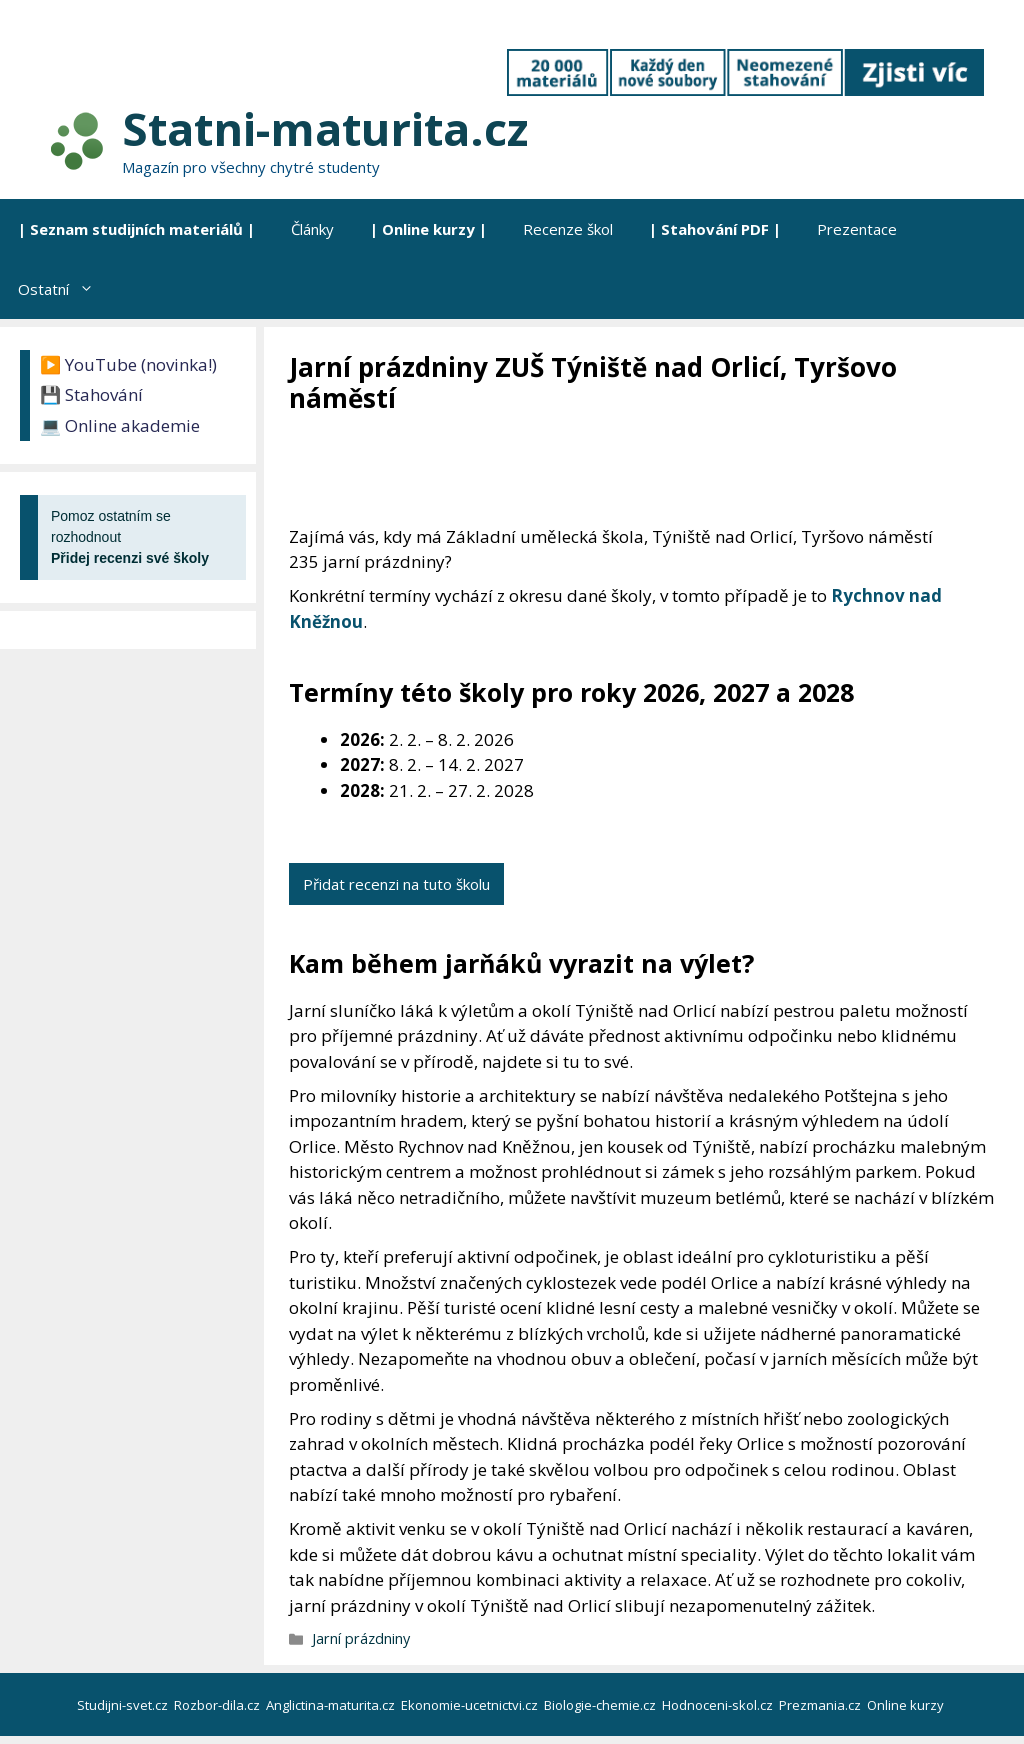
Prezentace (857, 229)
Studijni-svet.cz (124, 1705)
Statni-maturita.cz (325, 128)
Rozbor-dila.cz (218, 1705)
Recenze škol (568, 229)
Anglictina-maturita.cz (332, 1705)
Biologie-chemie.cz (601, 1705)
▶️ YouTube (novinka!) (128, 364)
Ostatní (65, 289)
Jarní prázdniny (361, 1638)
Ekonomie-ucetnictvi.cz (471, 1705)
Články (312, 229)
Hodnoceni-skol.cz (719, 1705)
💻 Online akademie (120, 425)
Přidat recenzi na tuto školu (396, 884)
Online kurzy (907, 1705)
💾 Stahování (91, 394)
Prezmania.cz (821, 1705)
